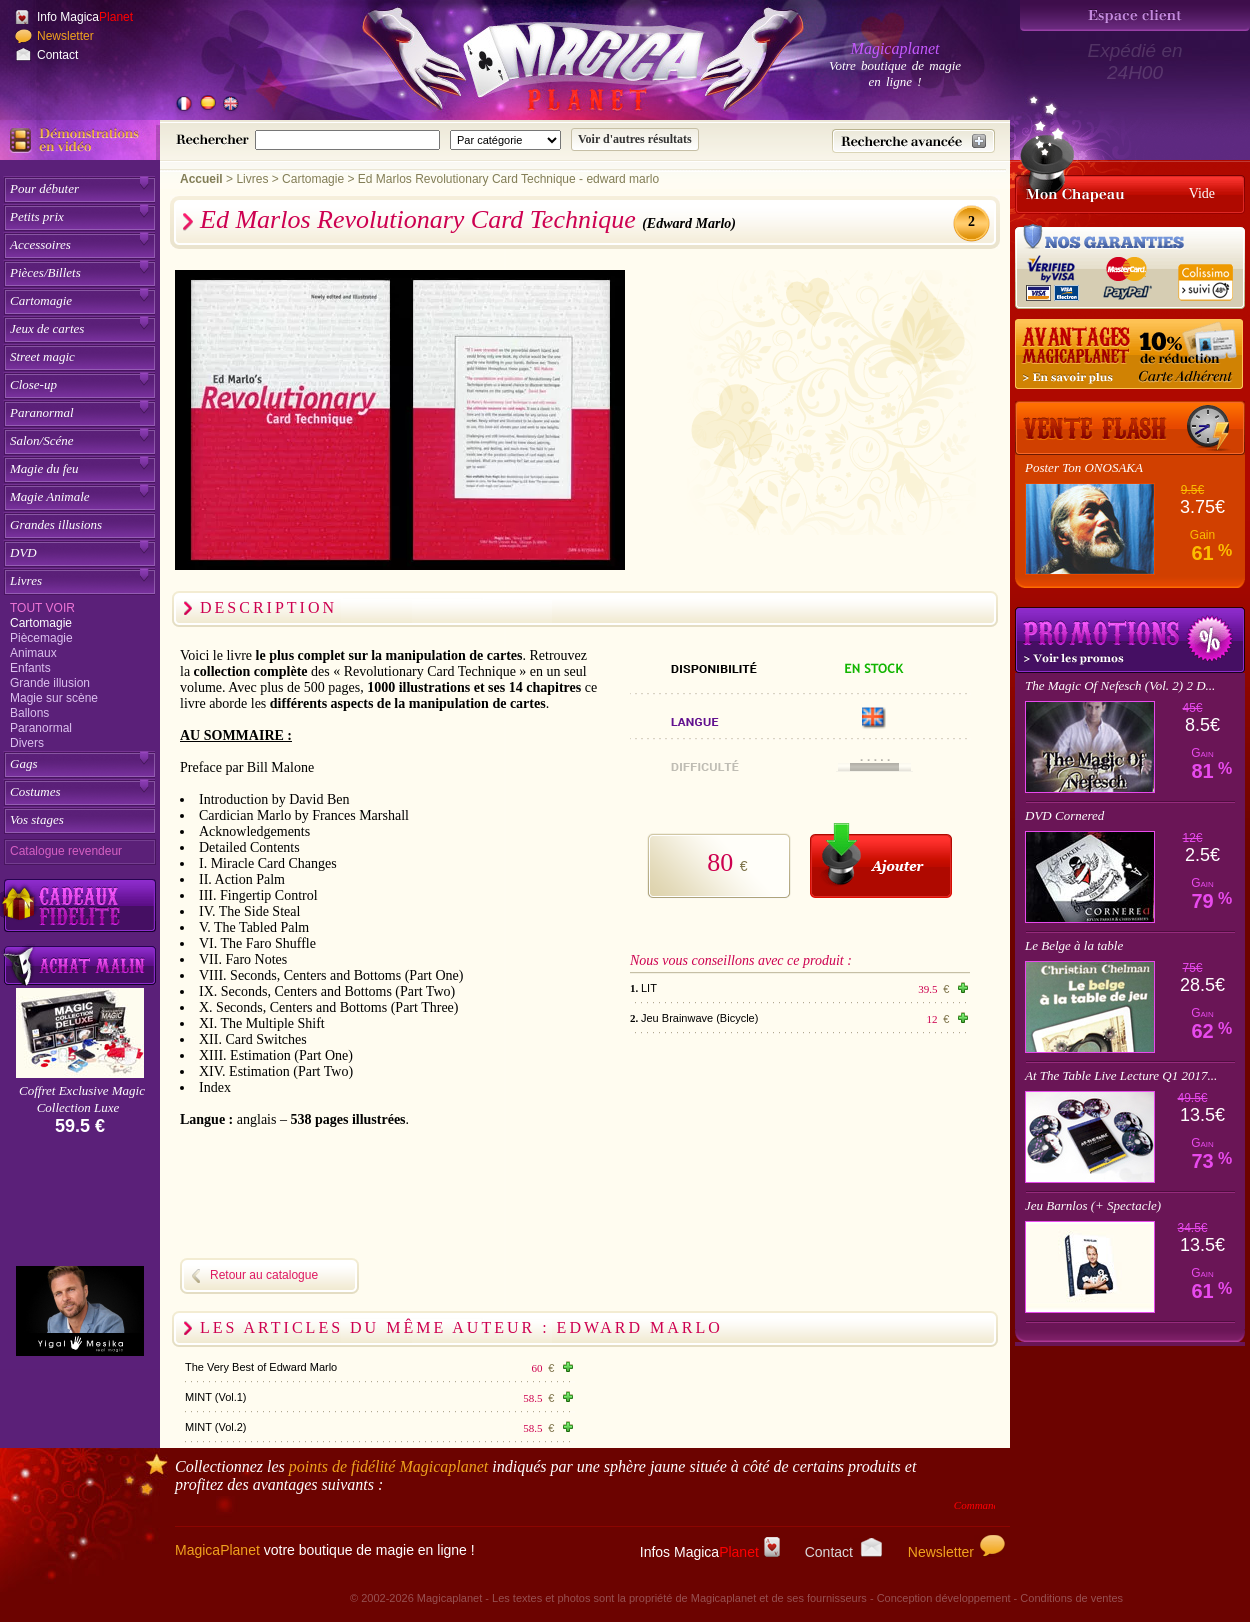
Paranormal (42, 412)
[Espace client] (1135, 15)
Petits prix (37, 216)
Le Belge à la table (1074, 945)
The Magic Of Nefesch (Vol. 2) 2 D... (1120, 685)
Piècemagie (41, 638)
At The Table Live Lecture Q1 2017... (1121, 1075)
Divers (27, 743)
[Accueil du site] (560, 64)
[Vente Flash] (1130, 428)
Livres (26, 580)
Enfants (30, 668)
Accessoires (40, 244)
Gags (23, 763)
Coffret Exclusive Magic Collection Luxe (82, 1099)
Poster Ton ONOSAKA (1084, 467)
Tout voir (42, 608)
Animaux (33, 653)
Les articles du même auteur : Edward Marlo (461, 1327)
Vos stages (37, 819)
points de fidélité (389, 1466)
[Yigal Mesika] (80, 1311)
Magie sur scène (54, 698)
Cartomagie (41, 300)
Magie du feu (44, 468)
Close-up (33, 384)
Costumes (35, 791)
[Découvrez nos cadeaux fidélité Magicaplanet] (80, 906)
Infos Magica (710, 1552)
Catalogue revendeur (66, 851)
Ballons (29, 713)
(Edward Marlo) (689, 223)
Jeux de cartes (47, 328)
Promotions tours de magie (1130, 640)
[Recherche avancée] (913, 141)
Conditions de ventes (1071, 1598)
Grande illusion (50, 683)
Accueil (201, 179)
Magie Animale (50, 496)
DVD (23, 552)
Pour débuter (44, 188)
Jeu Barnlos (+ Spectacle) (1093, 1205)
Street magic (42, 356)
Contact (57, 55)
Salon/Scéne (42, 440)
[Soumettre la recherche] (635, 139)
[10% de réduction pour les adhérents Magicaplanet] (1130, 355)
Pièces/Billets (45, 272)
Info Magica (85, 17)
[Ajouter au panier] (881, 860)
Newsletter (65, 36)
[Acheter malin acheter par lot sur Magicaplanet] (80, 965)
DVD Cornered (1064, 815)
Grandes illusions (56, 524)
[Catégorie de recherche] (505, 140)
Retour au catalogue (264, 1275)
